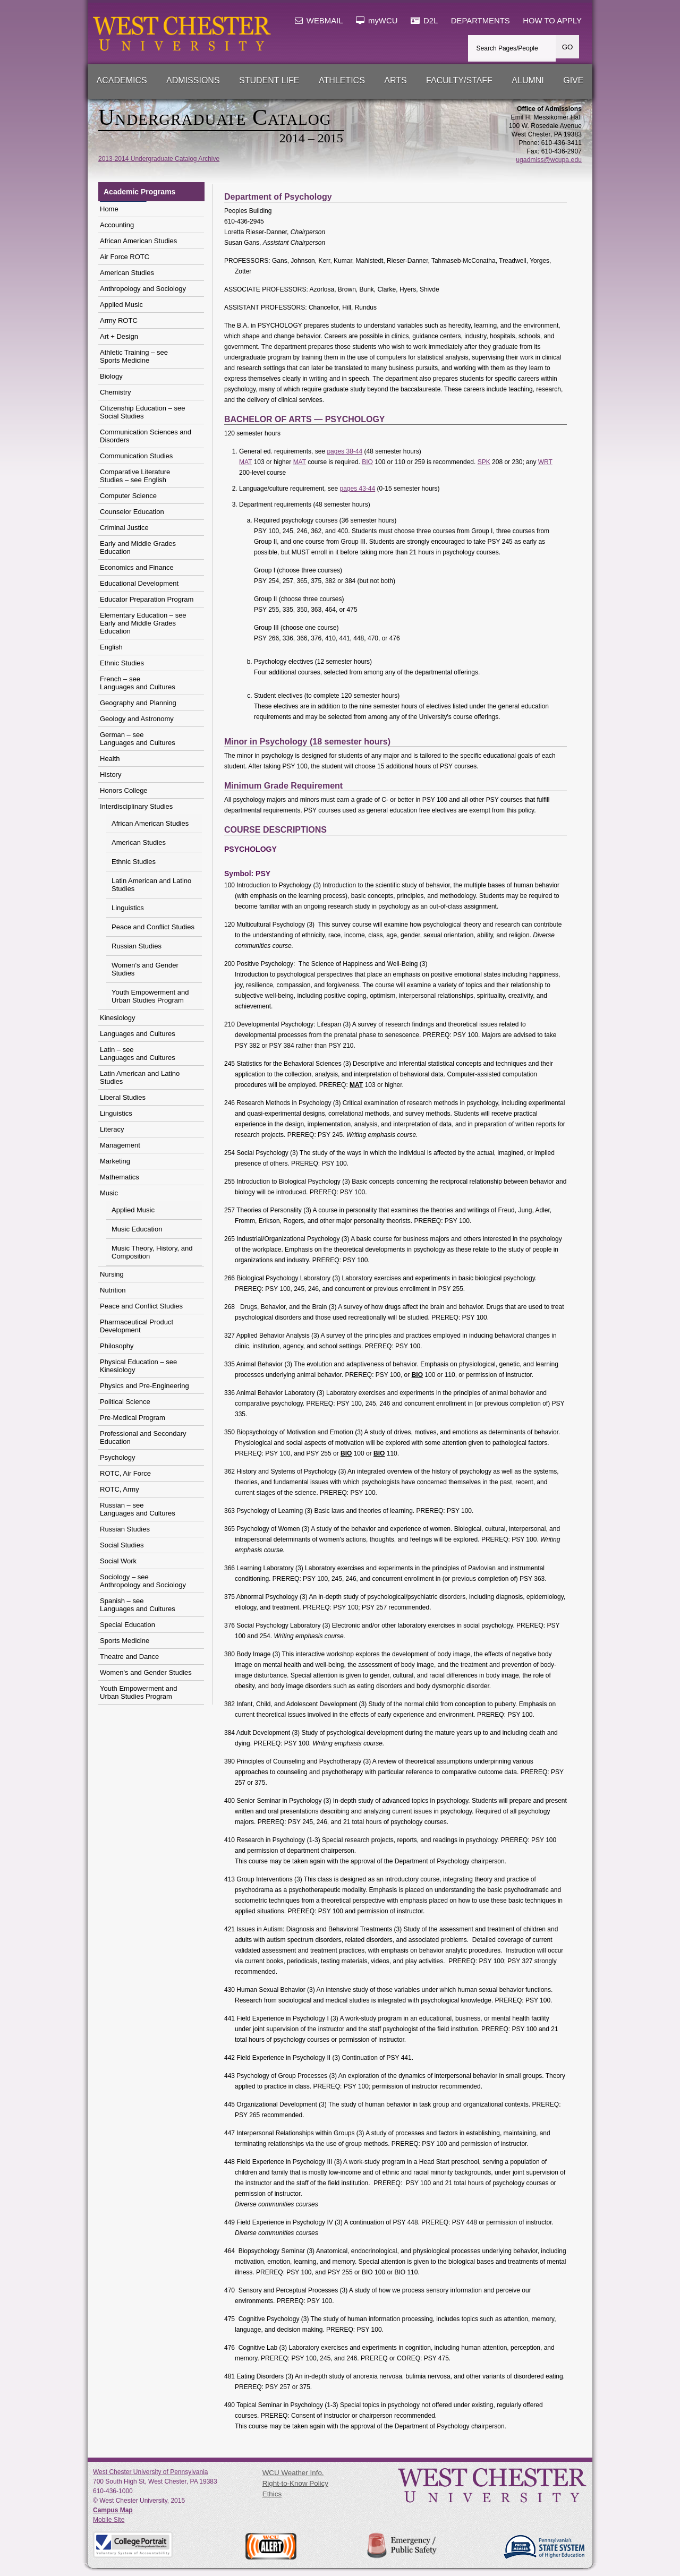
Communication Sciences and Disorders (145, 436)
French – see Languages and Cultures (137, 683)
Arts (395, 80)
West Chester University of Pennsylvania (150, 2472)
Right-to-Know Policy (295, 2483)
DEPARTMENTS (480, 20)
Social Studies (121, 1545)
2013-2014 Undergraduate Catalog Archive (158, 158)
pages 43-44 (357, 488)
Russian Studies (137, 946)
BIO (367, 462)
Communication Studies (136, 456)
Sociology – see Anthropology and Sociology (143, 1581)
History (110, 774)
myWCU (377, 20)
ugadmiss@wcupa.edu (549, 160)
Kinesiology (117, 1018)
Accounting (117, 225)
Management (120, 1145)
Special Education (127, 1625)
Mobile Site (108, 2519)
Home (109, 209)
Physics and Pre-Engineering (144, 1386)
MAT (245, 462)
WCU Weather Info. (293, 2473)
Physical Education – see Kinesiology (138, 1366)
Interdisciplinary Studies (136, 806)
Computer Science (128, 496)
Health (110, 759)
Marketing (115, 1161)
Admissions (192, 80)
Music (109, 1193)
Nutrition (112, 1290)
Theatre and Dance (129, 1657)
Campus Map (113, 2510)
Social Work (118, 1561)
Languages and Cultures (137, 1034)
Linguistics (128, 908)
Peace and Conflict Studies (153, 927)
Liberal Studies (123, 1097)
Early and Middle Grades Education (138, 547)
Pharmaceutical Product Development (136, 1326)
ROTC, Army (119, 1489)
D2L (424, 20)
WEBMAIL (319, 20)
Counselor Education (132, 512)
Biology (111, 376)
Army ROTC (119, 320)
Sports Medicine (124, 1641)
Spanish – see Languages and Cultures (137, 1605)
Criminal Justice (124, 528)
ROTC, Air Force (125, 1473)
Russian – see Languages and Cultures (137, 1509)
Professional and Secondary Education (143, 1437)
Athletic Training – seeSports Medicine (134, 356)
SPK (484, 462)
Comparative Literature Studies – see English (135, 476)
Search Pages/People (507, 48)
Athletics (342, 80)
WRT (545, 462)
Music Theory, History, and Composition (152, 1252)
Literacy (112, 1129)
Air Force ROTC (124, 257)
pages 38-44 (344, 451)
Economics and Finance (137, 567)
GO (567, 47)
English (111, 647)
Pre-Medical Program (132, 1418)
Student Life (269, 80)
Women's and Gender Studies (145, 969)
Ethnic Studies (122, 663)
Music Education (137, 1229)
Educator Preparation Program (146, 599)
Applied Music (121, 305)
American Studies (127, 273)
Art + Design (119, 336)
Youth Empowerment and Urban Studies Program (150, 996)
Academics (122, 80)
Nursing (112, 1274)
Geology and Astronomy (137, 719)
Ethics (272, 2494)
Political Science (125, 1402)
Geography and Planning (138, 703)
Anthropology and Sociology (143, 289)
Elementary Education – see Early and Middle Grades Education (143, 623)
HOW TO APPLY (552, 20)
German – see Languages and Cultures (137, 739)
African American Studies (138, 241)
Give (573, 80)
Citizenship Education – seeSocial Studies (142, 412)
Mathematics (119, 1177)
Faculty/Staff (459, 80)
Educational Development (139, 583)
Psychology (117, 1457)
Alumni (527, 80)
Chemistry (115, 392)
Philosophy (117, 1346)
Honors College (124, 790)
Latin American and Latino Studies (151, 885)
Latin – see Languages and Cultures (137, 1054)
